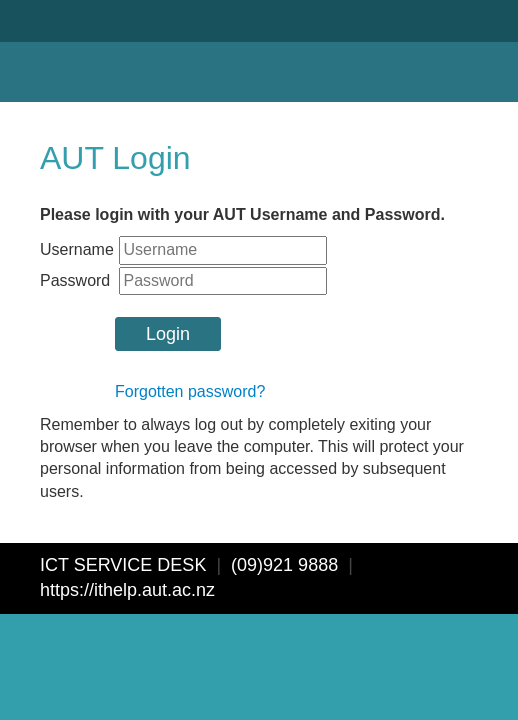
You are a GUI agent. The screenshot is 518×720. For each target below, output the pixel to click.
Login (168, 334)
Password (75, 280)
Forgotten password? (190, 391)
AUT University (87, 51)
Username (77, 249)
